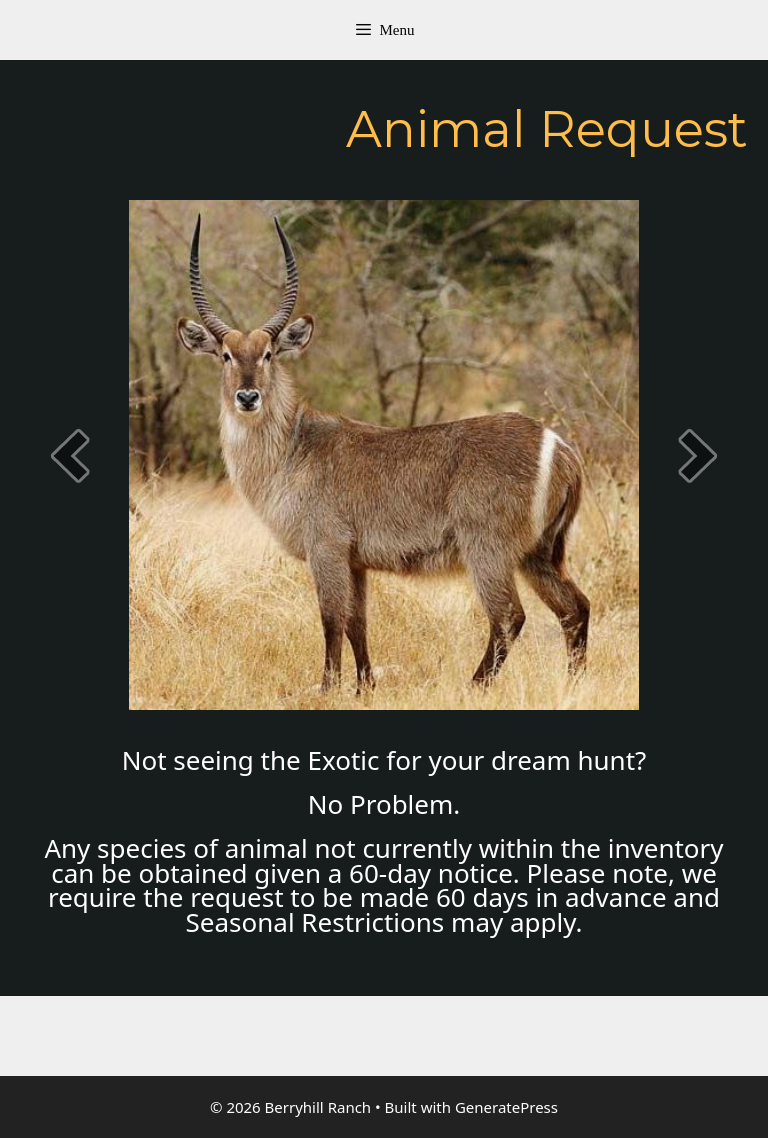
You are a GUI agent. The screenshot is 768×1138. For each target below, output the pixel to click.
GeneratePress (506, 1107)
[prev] (70, 455)
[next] (698, 455)
